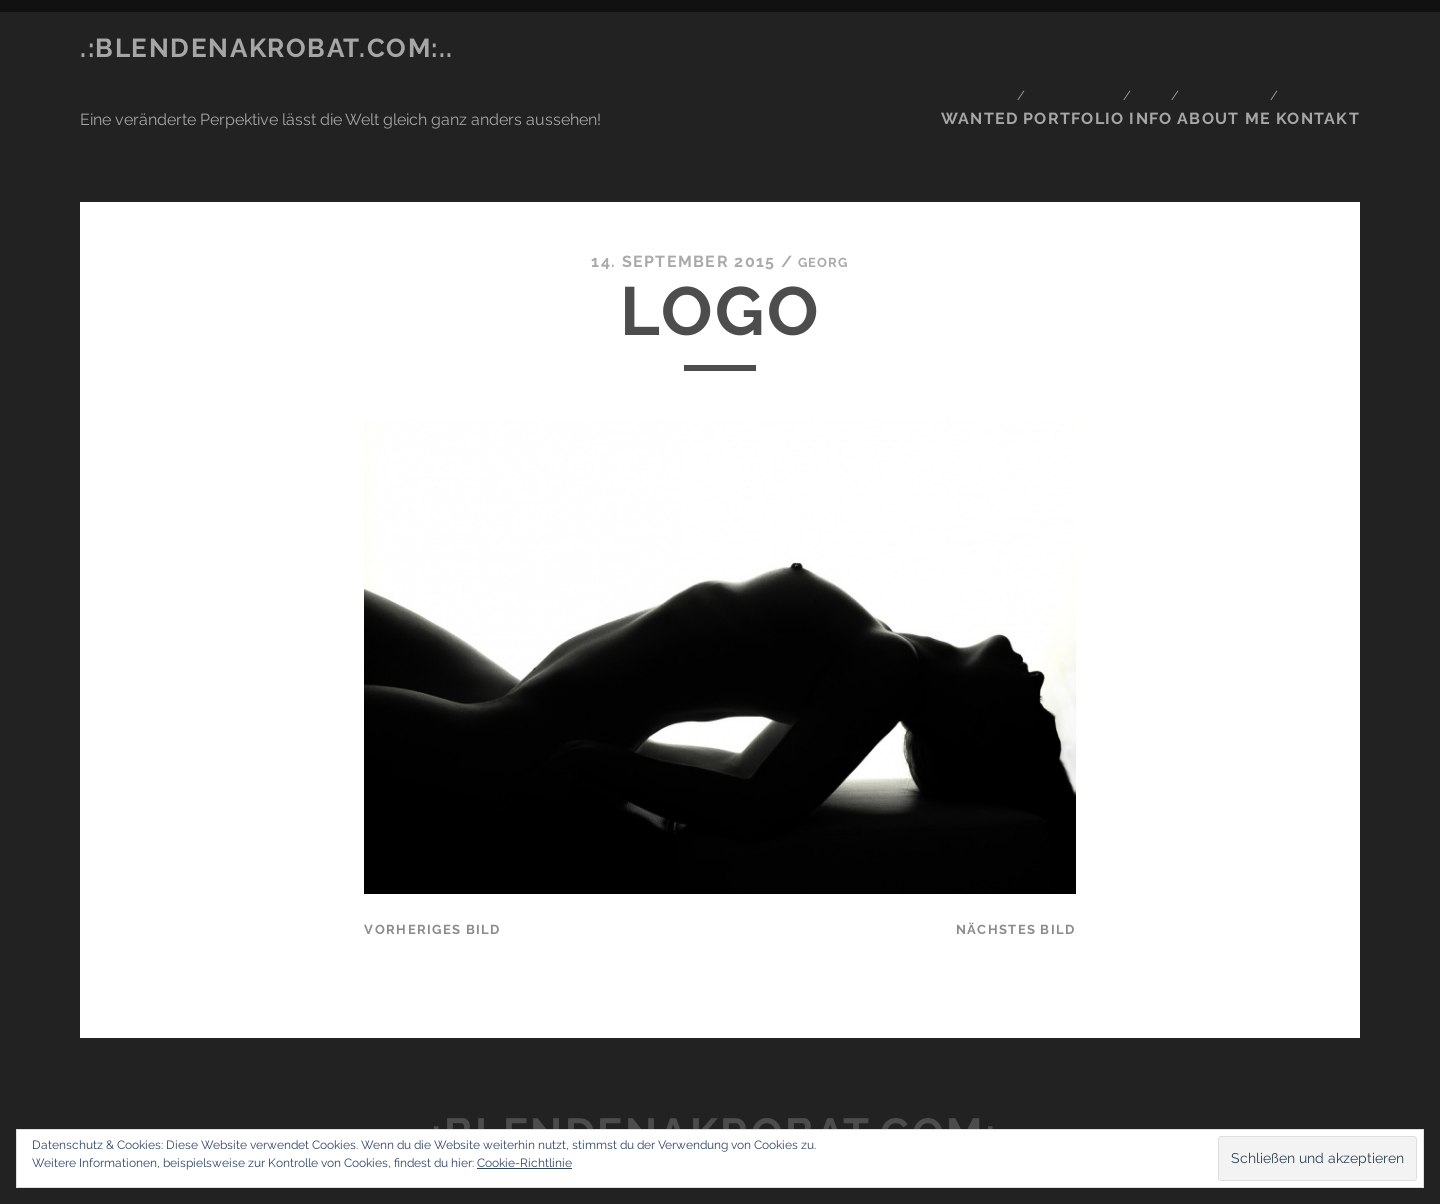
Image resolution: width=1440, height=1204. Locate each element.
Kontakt (1326, 48)
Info (1150, 48)
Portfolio (1067, 48)
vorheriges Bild (432, 835)
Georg (823, 168)
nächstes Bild (1016, 835)
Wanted (971, 48)
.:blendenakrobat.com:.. (267, 48)
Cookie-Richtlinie (524, 1163)
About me (1230, 48)
